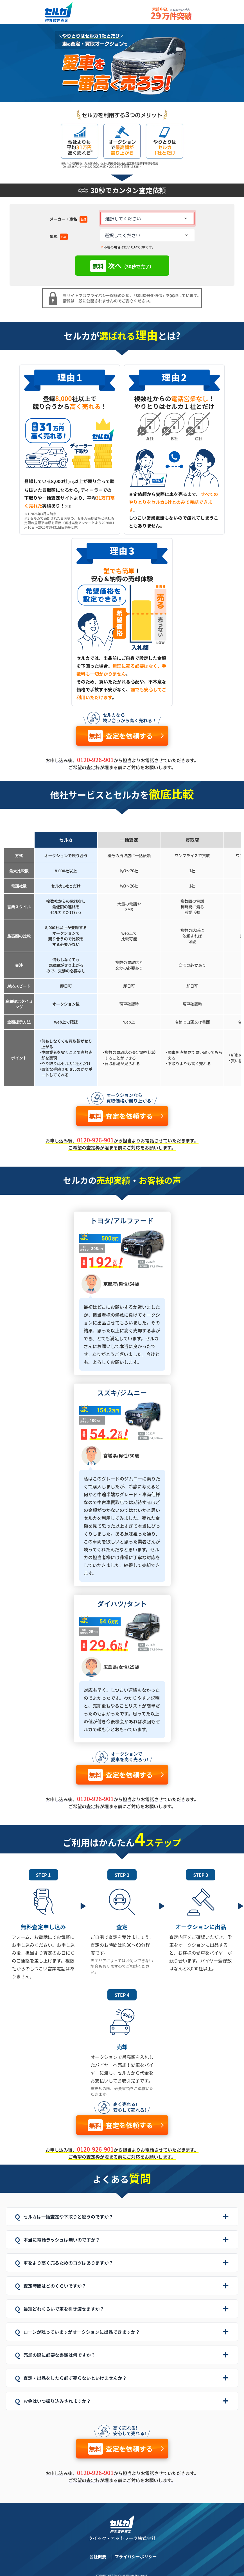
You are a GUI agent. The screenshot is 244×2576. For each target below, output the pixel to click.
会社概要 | (103, 2556)
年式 (59, 237)
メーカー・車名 (68, 219)
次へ (122, 266)
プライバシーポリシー (136, 2556)
